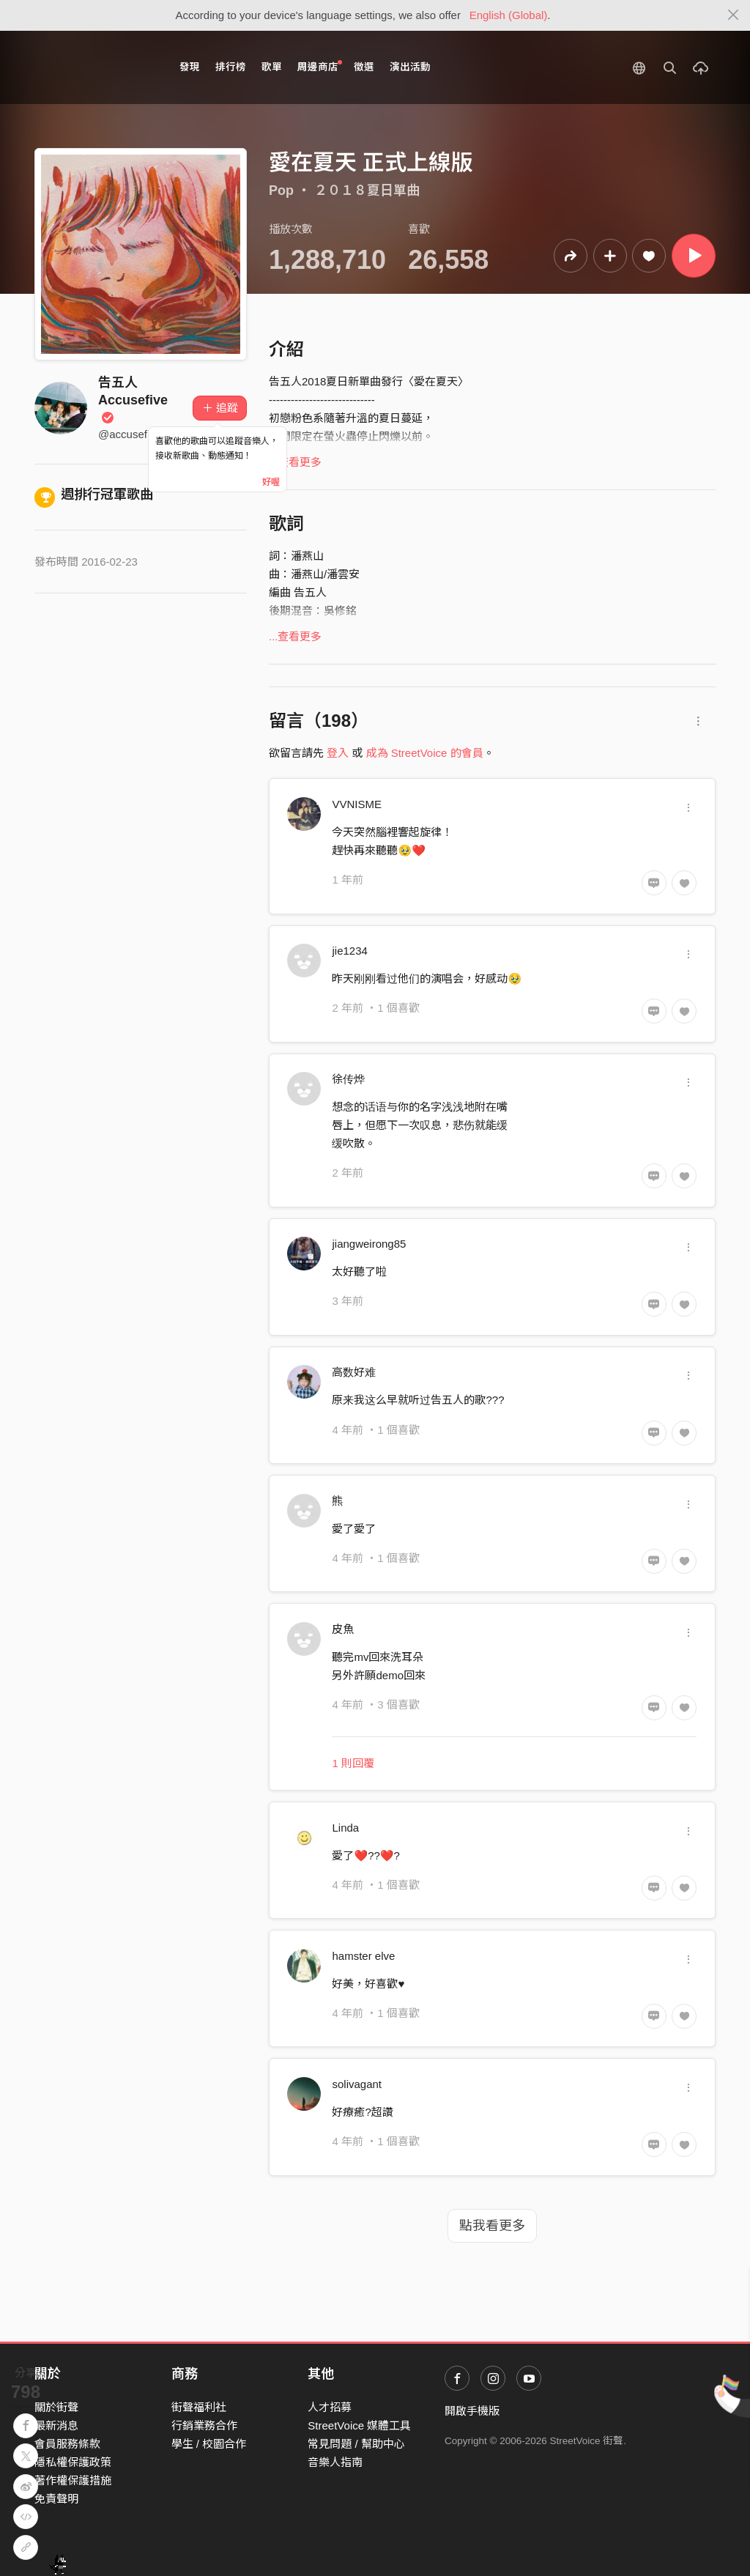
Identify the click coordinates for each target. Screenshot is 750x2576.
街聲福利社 (198, 2407)
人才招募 (330, 2407)
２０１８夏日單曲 (367, 190)
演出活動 (410, 67)
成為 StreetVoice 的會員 (424, 753)
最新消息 (56, 2425)
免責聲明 (56, 2498)
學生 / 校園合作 (209, 2444)
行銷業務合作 (204, 2425)
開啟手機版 (472, 2411)
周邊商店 (319, 66)
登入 (338, 753)
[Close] (733, 15)
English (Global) (508, 15)
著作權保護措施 (72, 2480)
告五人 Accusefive (133, 399)
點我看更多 (492, 2225)
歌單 (271, 67)
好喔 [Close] (271, 482)
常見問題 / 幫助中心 (356, 2444)
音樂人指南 (335, 2462)
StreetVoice (94, 67)
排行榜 (230, 67)
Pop (281, 190)
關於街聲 (56, 2407)
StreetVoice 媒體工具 (359, 2425)
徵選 (364, 67)
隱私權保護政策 (72, 2462)
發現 (189, 67)
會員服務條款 (67, 2444)
